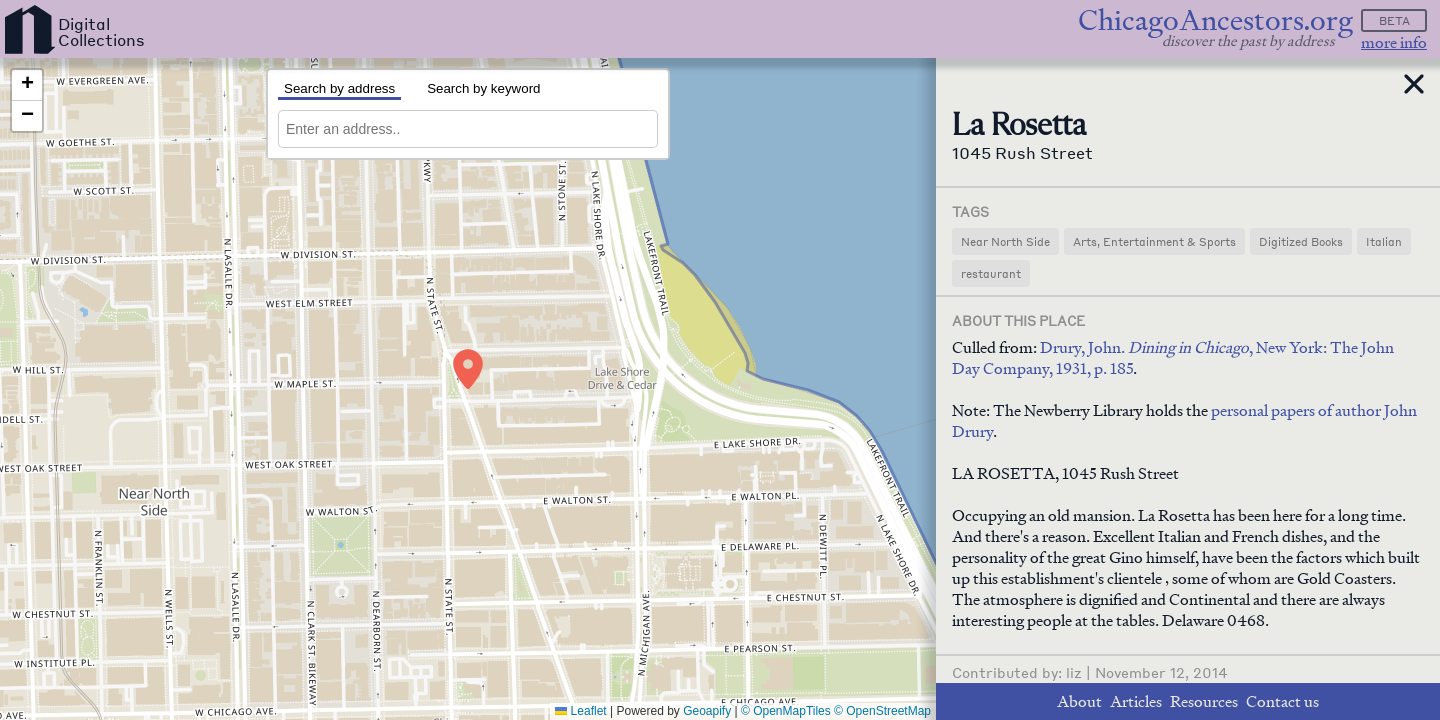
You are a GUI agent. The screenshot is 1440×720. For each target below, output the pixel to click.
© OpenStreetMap (882, 711)
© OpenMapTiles (786, 711)
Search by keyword (483, 88)
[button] (468, 369)
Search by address (339, 88)
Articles (1136, 701)
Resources (1204, 701)
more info (1394, 42)
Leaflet (580, 711)
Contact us (1282, 701)
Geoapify (707, 711)
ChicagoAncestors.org (1215, 20)
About (1079, 701)
